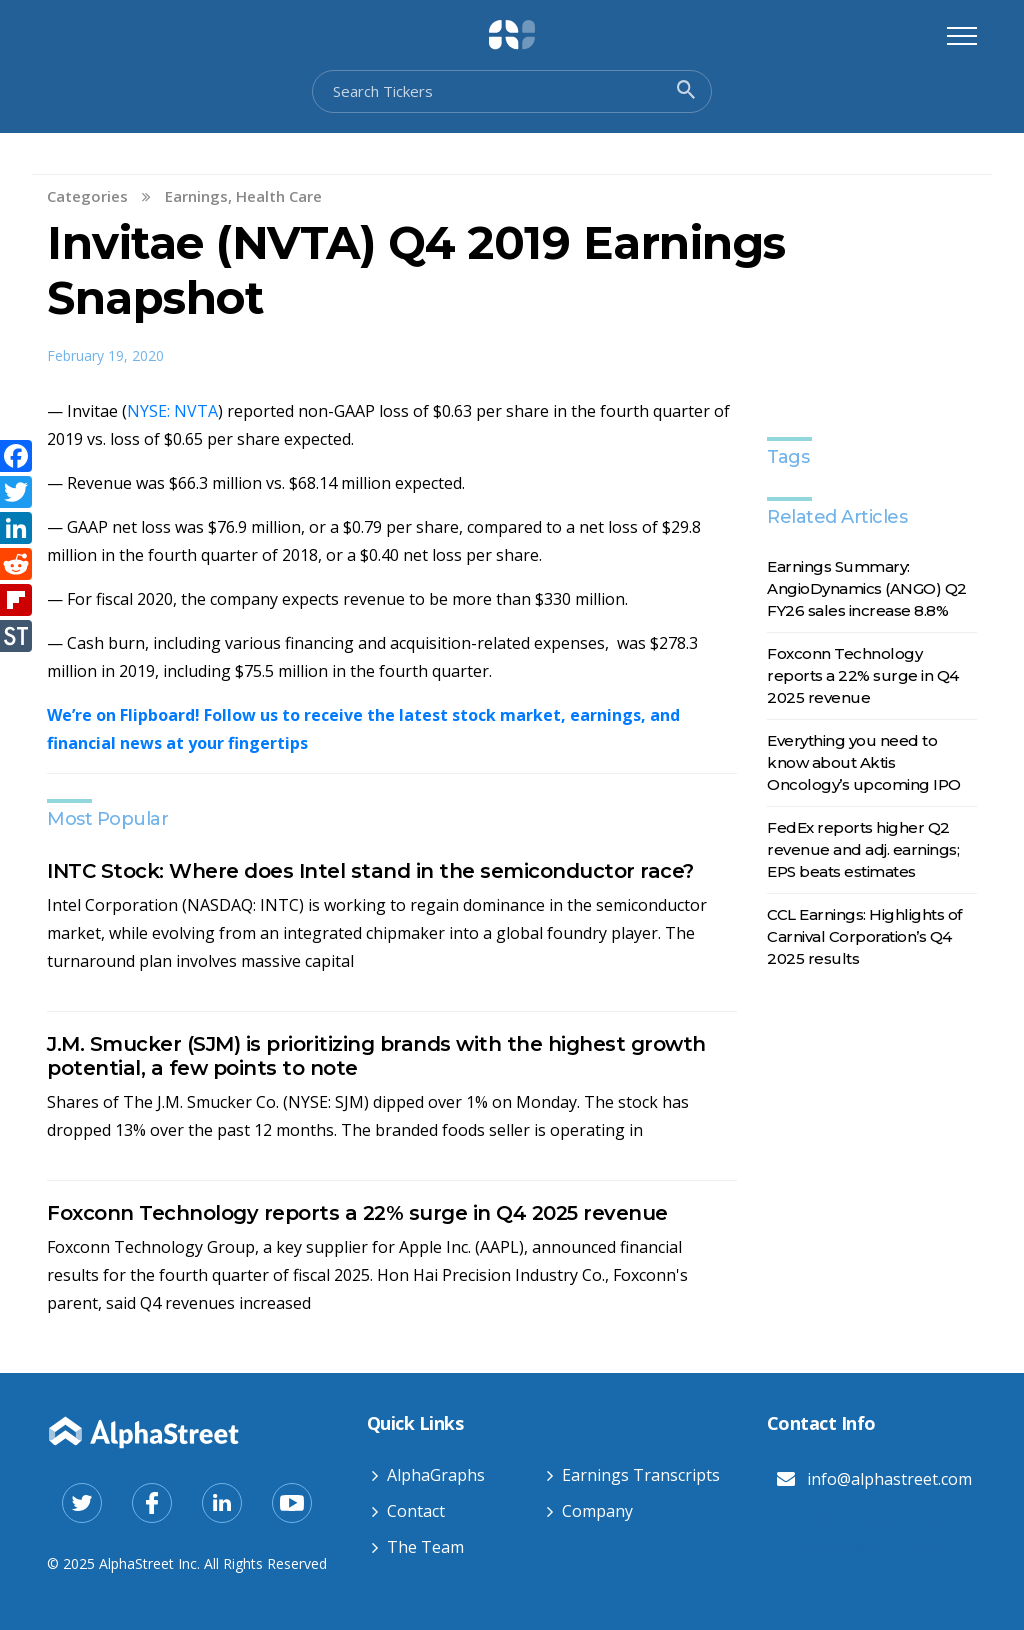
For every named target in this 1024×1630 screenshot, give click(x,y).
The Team (425, 1547)
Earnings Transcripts (641, 1475)
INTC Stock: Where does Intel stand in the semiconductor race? (370, 871)
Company (597, 1511)
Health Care (279, 196)
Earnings (196, 196)
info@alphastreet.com (889, 1479)
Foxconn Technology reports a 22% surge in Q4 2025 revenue (357, 1213)
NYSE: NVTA (172, 411)
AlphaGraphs (436, 1475)
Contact (416, 1511)
